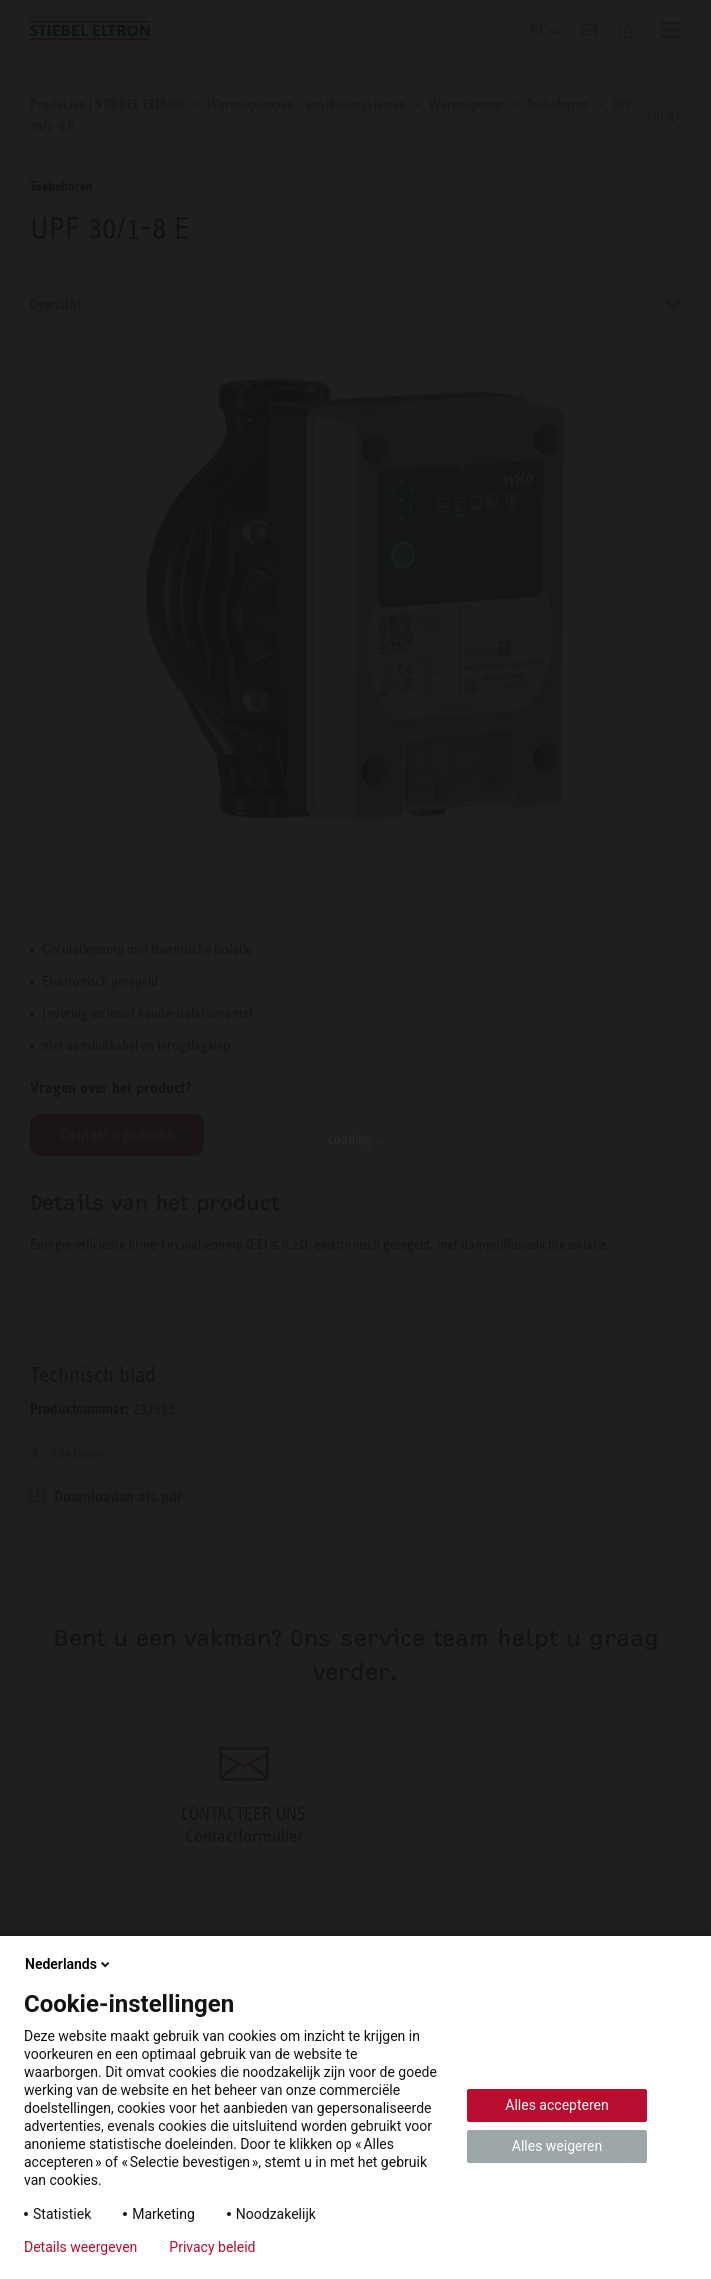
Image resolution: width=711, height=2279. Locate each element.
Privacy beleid (212, 2247)
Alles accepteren (556, 2105)
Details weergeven (80, 2247)
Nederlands (69, 1964)
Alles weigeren (557, 2146)
